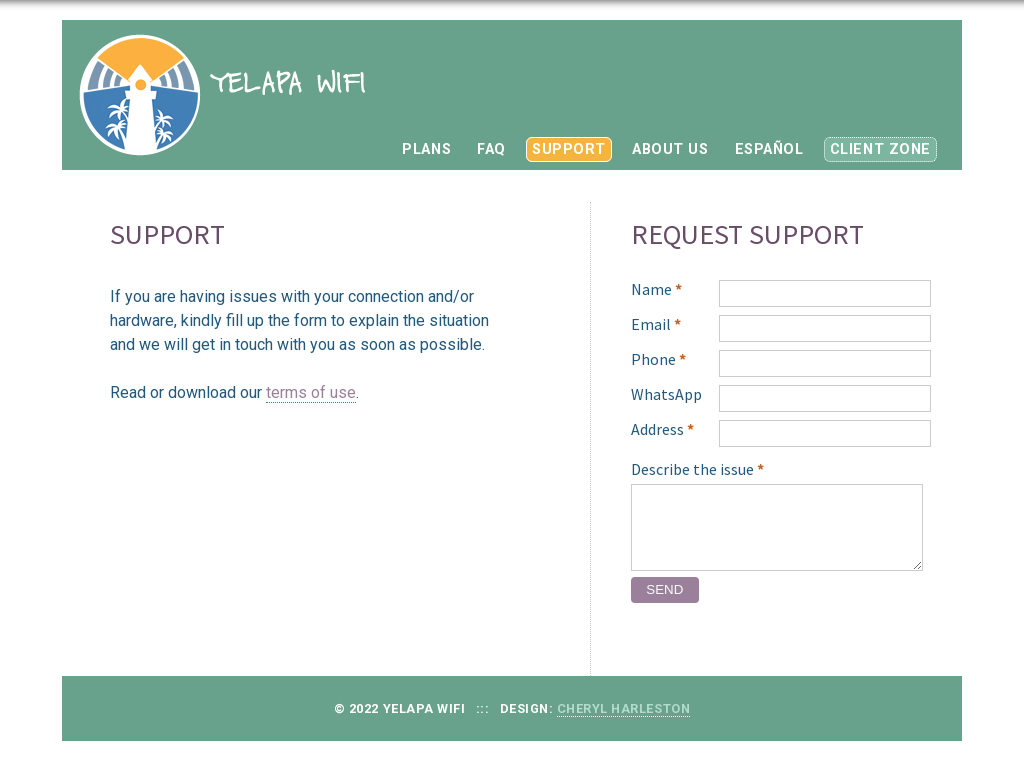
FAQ (491, 149)
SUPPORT (569, 149)
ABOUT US (670, 149)
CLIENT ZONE (880, 149)
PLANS (426, 149)
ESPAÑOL (769, 149)
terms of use (311, 392)
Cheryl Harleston (623, 708)
